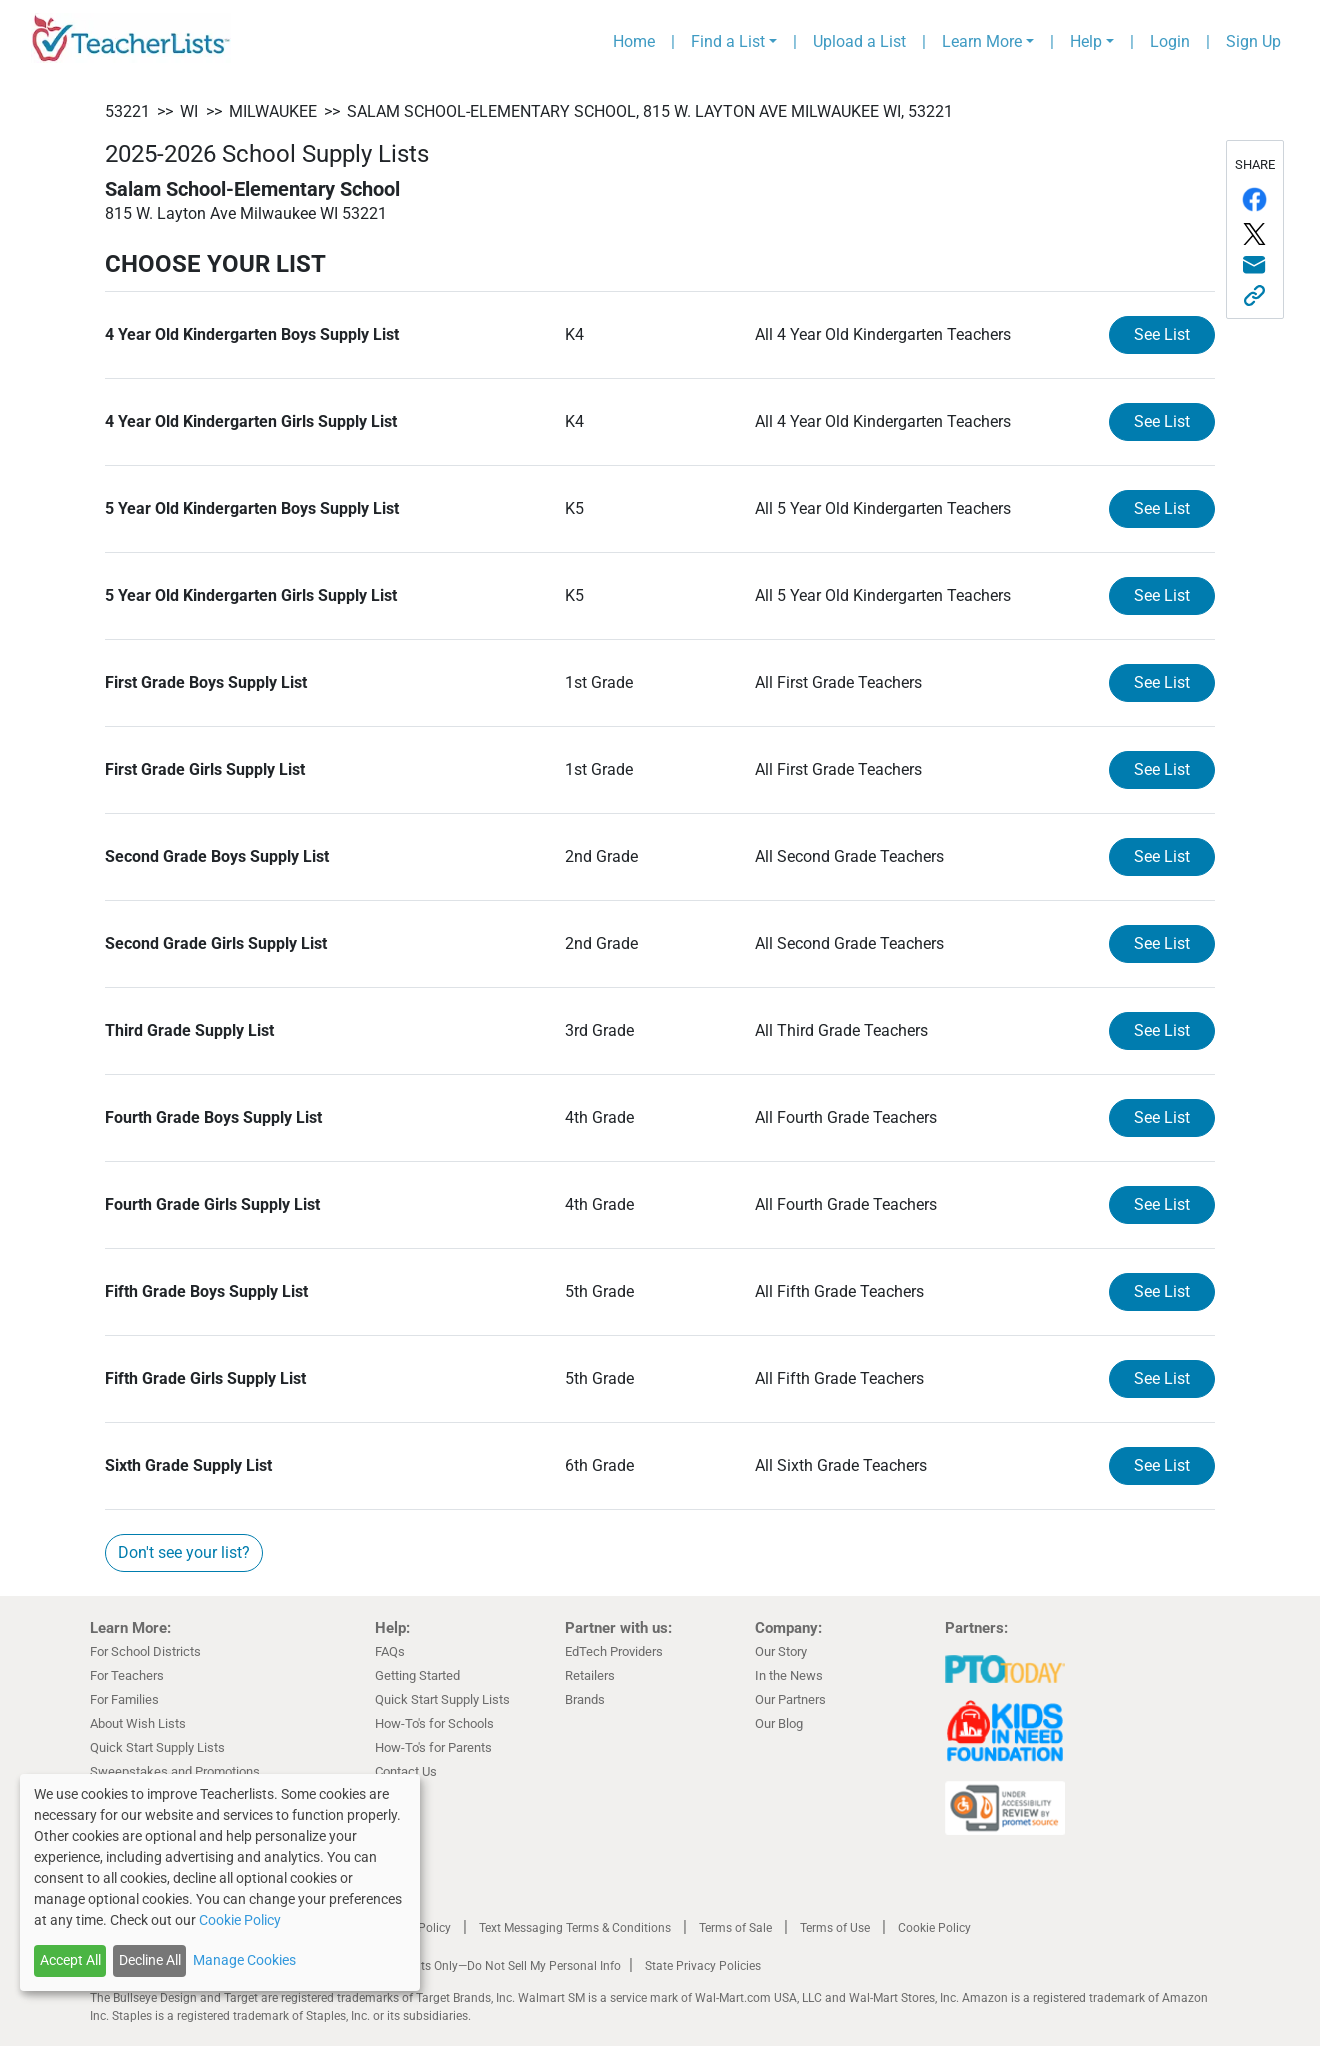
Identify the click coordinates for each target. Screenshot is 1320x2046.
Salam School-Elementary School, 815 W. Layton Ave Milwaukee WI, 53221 (650, 111)
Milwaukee (273, 111)
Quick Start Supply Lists (157, 1747)
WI (189, 111)
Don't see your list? (184, 1552)
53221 (127, 111)
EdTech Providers (614, 1651)
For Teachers (127, 1675)
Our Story (781, 1651)
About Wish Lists (138, 1723)
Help (1086, 41)
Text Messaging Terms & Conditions (575, 1928)
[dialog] (220, 1882)
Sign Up (1253, 41)
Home (634, 41)
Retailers (590, 1675)
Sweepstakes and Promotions (175, 1771)
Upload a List (859, 41)
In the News (789, 1675)
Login (1170, 41)
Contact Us (406, 1771)
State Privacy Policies (703, 1966)
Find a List (728, 41)
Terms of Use (835, 1928)
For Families (124, 1699)
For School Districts (145, 1651)
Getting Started (417, 1675)
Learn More (982, 41)
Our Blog (779, 1723)
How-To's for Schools (434, 1723)
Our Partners (790, 1699)
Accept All (70, 1960)
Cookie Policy (934, 1928)
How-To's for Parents (433, 1747)
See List (1162, 334)
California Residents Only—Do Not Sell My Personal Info (472, 1966)
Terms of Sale (735, 1928)
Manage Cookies (244, 1960)
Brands (585, 1699)
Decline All (150, 1960)
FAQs (390, 1651)
